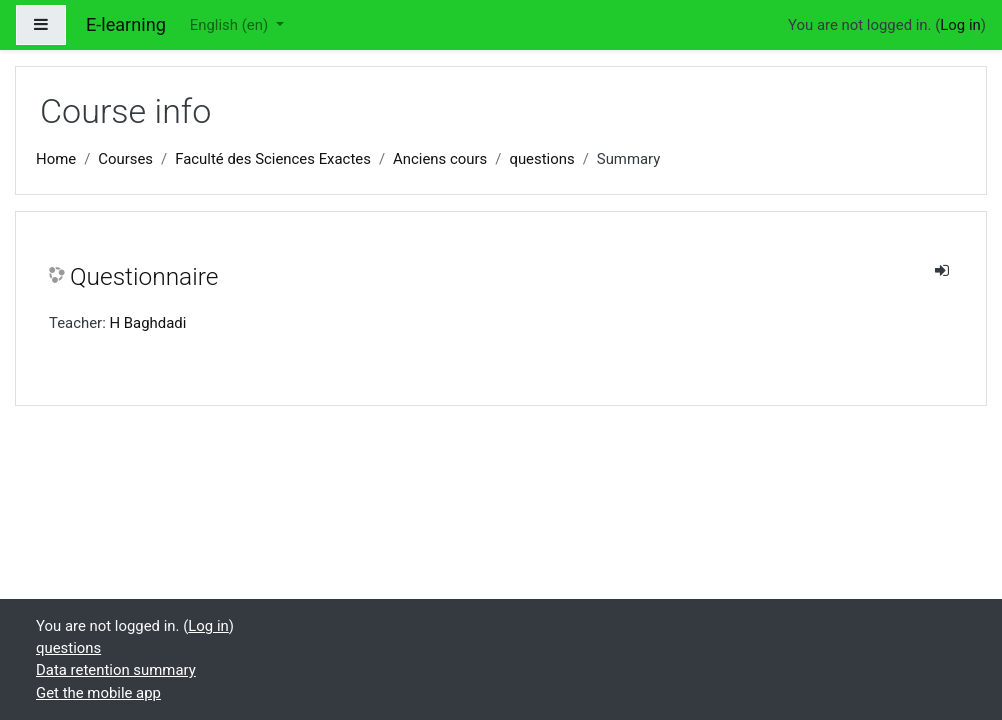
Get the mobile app (98, 693)
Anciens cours (440, 159)
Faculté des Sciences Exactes (273, 159)
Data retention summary (116, 670)
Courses (125, 159)
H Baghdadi (147, 323)
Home (56, 159)
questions (541, 159)
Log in (960, 25)
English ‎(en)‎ (231, 25)
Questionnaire (144, 276)
